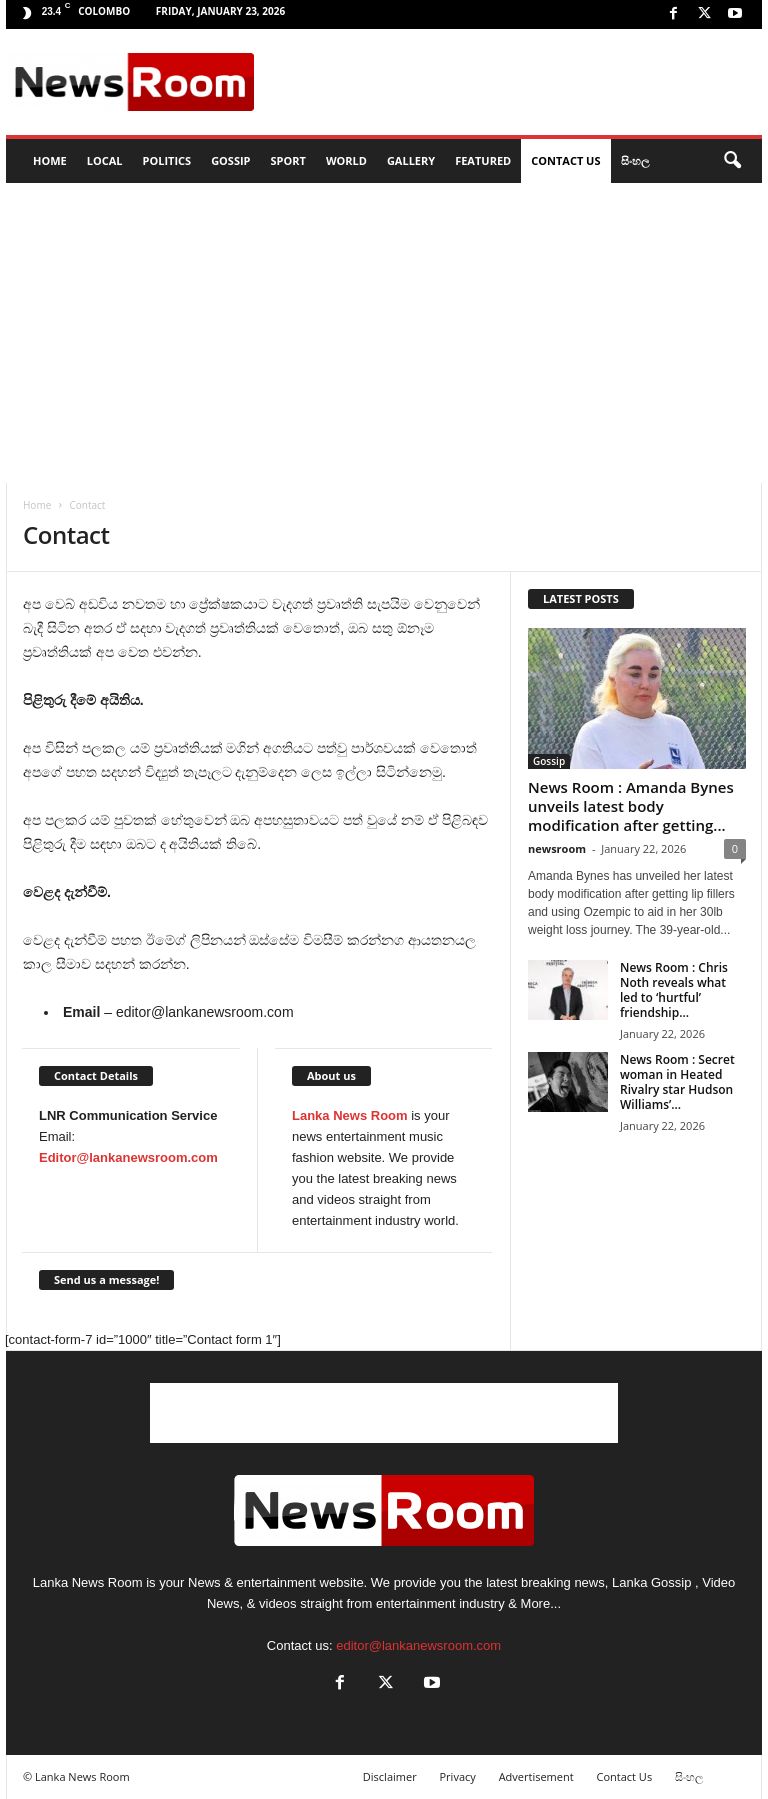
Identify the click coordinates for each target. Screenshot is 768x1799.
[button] (732, 161)
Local (105, 160)
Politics (167, 160)
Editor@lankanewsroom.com (128, 1157)
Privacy (458, 1776)
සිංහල (635, 160)
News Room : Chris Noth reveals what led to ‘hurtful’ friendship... (674, 990)
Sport (288, 160)
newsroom (557, 848)
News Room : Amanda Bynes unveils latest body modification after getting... (631, 806)
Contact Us (565, 160)
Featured (483, 160)
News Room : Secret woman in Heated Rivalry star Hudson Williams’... (677, 1082)
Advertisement (536, 1776)
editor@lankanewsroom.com (418, 1645)
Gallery (411, 160)
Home (37, 505)
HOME (50, 160)
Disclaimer (390, 1776)
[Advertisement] (508, 82)
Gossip (230, 160)
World (346, 160)
